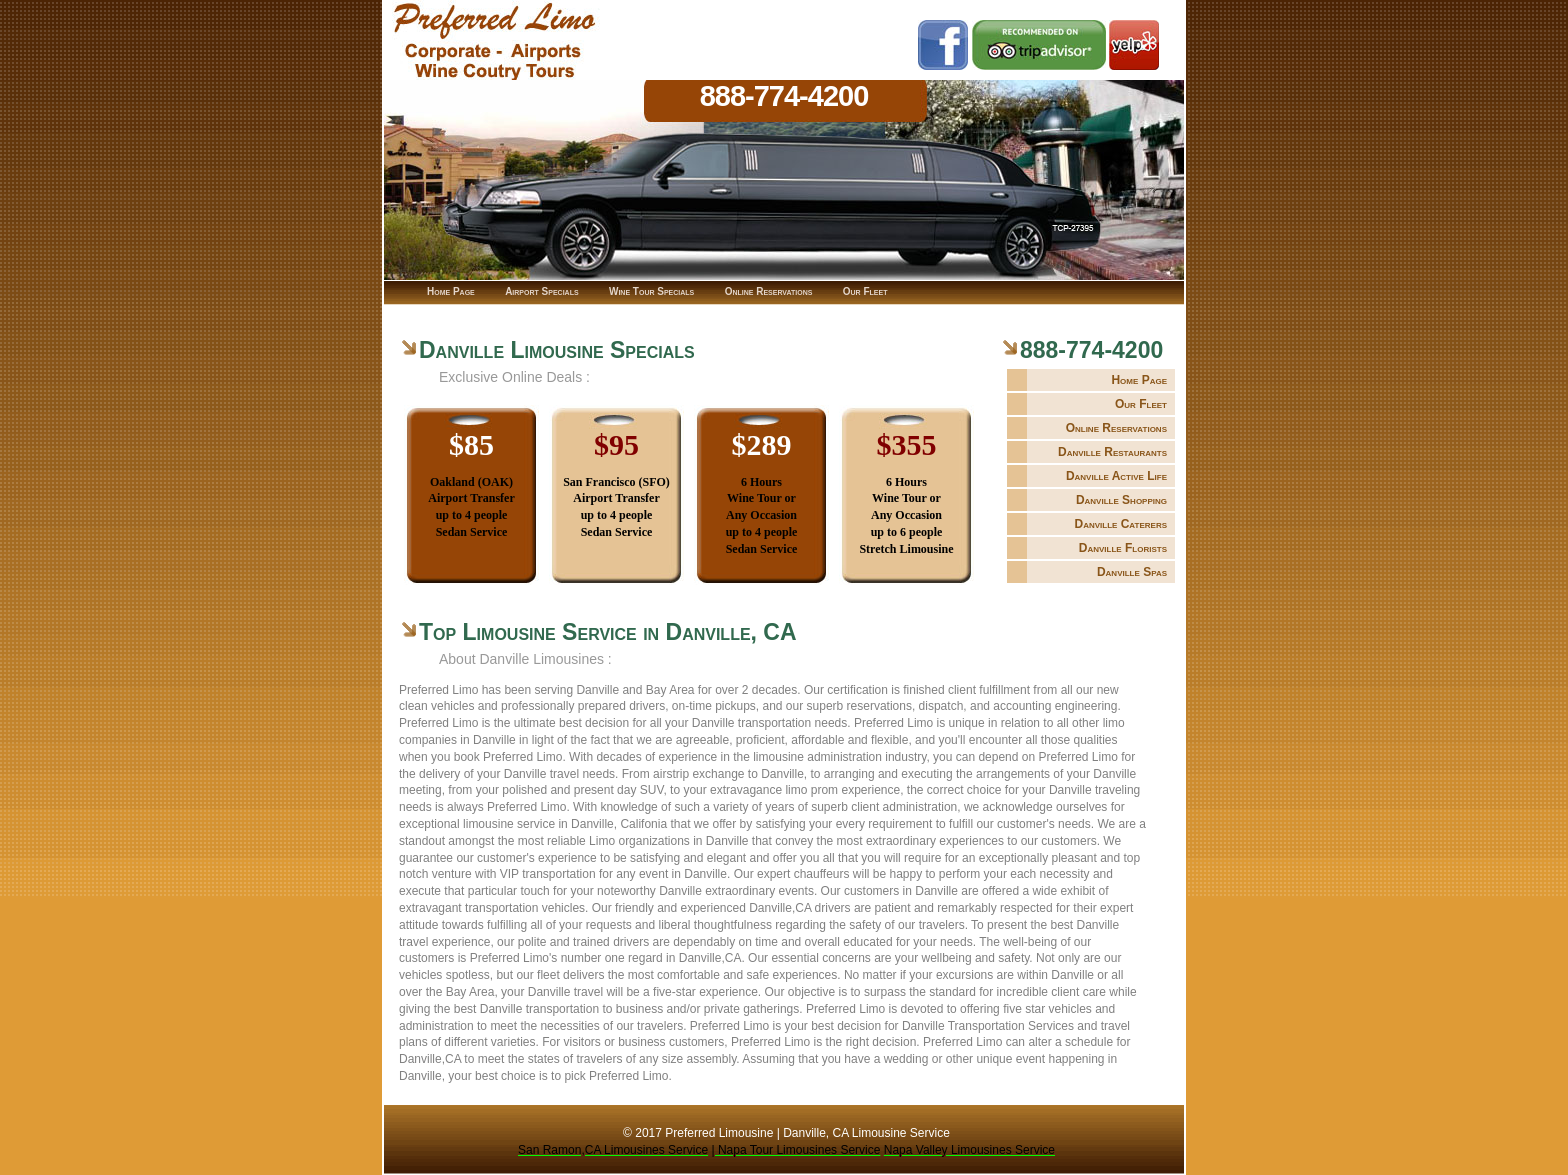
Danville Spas (1132, 572)
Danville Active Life (1116, 476)
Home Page (1139, 380)
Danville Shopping (1121, 500)
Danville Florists (1123, 548)
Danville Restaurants (1112, 452)
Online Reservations (1116, 428)
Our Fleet (1141, 404)
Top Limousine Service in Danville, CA (608, 632)
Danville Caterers (1120, 524)
